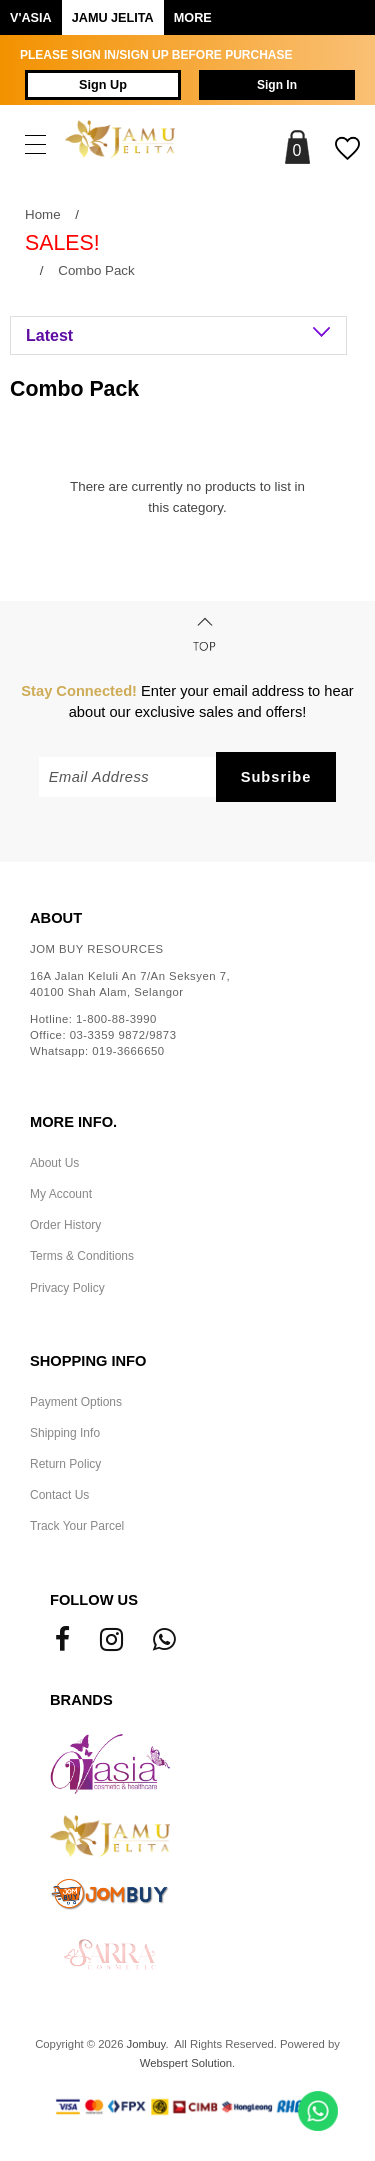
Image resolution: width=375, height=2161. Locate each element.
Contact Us (59, 1495)
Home (43, 214)
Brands (81, 1700)
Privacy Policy (67, 1288)
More (193, 18)
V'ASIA (31, 18)
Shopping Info (88, 1361)
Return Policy (65, 1464)
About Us (54, 1163)
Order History (65, 1225)
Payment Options (76, 1402)
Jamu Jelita (113, 18)
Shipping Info (65, 1433)
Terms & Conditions (82, 1256)
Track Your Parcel (77, 1526)
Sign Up (103, 85)
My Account (61, 1194)
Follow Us (94, 1600)
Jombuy (146, 2044)
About (56, 918)
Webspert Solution (186, 2063)
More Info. (73, 1122)
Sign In (277, 85)
